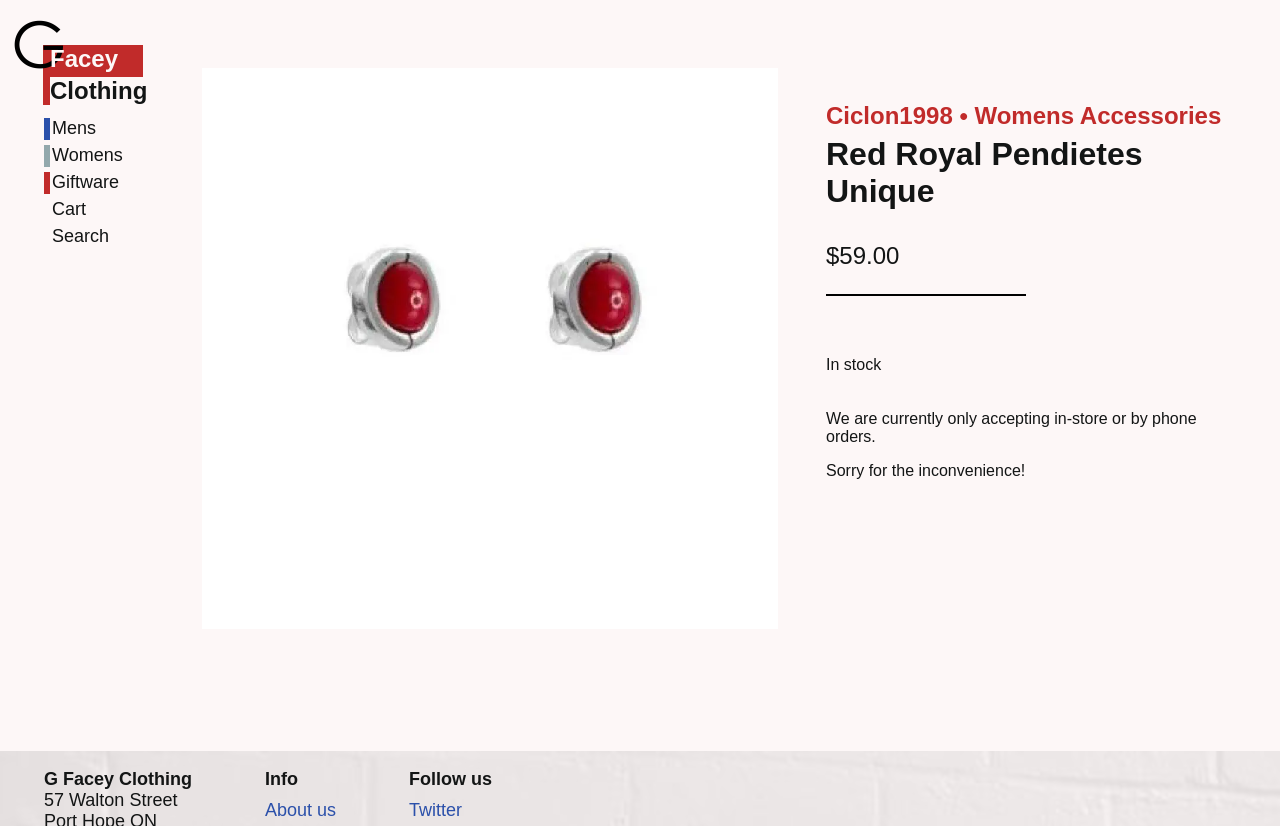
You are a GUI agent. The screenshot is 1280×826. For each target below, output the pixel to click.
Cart (69, 209)
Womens (87, 155)
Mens (74, 128)
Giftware (85, 182)
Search (80, 236)
